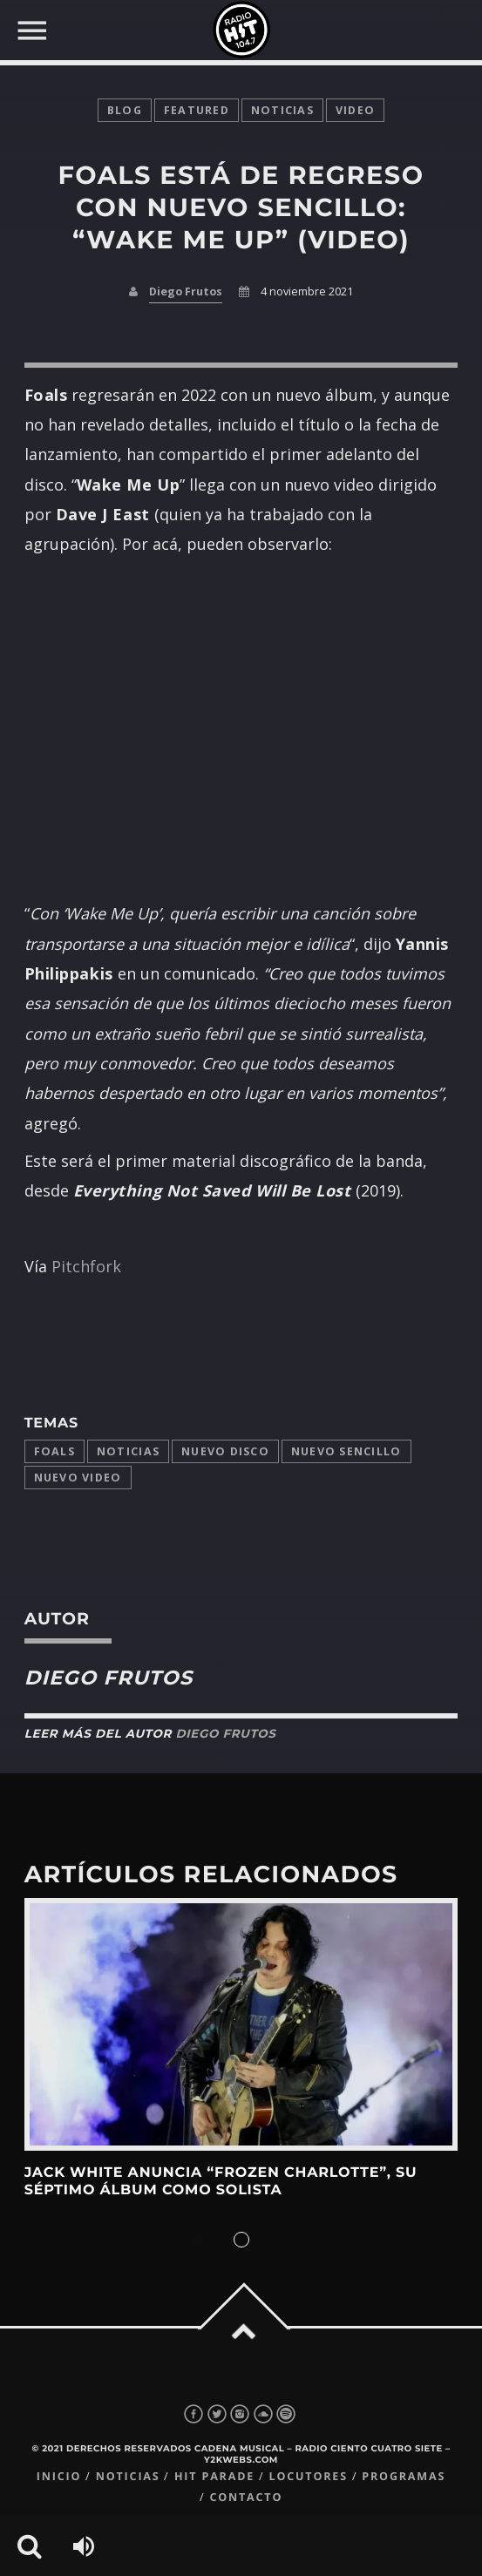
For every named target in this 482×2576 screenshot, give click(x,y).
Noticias (128, 1451)
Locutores (308, 2476)
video (355, 110)
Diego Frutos (185, 291)
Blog (124, 110)
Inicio (59, 2476)
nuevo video (78, 1477)
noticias (282, 110)
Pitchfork (86, 1266)
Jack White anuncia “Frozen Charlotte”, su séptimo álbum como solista (221, 2182)
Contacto (245, 2497)
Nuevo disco (225, 1451)
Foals (54, 1451)
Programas (403, 2476)
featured (196, 110)
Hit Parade (214, 2476)
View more (241, 2024)
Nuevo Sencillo (346, 1451)
